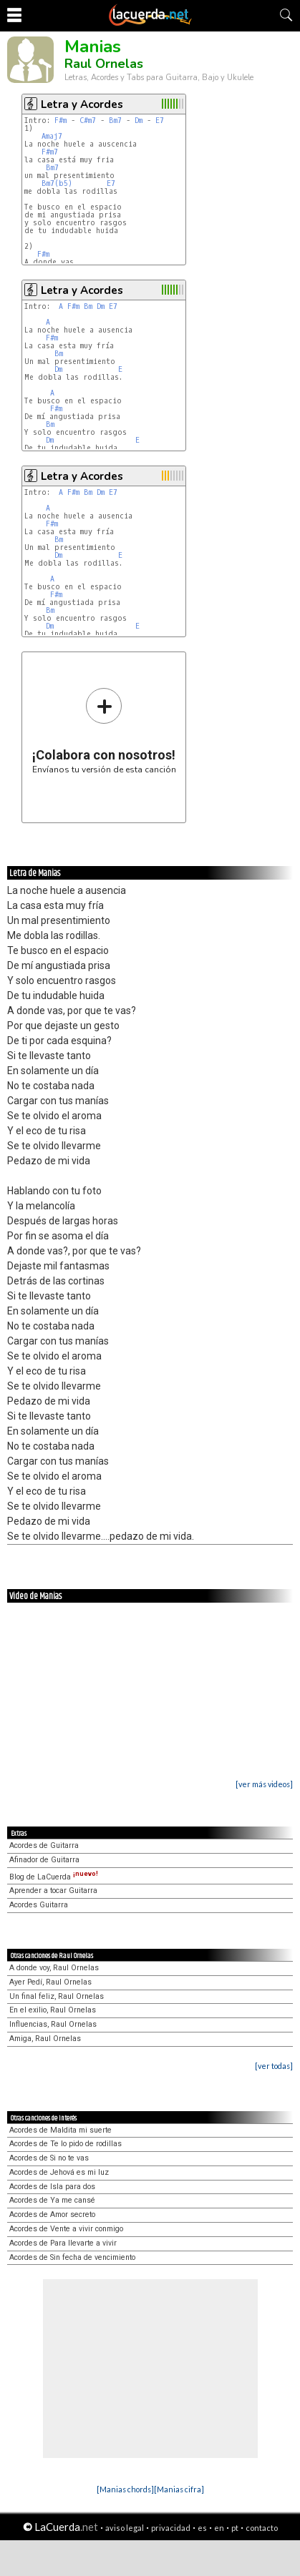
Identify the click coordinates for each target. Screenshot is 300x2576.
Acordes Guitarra (38, 1904)
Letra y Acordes (82, 104)
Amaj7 (52, 136)
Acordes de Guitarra (44, 1845)
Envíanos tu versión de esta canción (104, 730)
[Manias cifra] (179, 2489)
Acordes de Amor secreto (52, 2214)
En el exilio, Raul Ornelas (52, 2010)
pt (234, 2527)
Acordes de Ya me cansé (52, 2200)
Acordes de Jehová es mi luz (59, 2172)
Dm (138, 120)
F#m (60, 120)
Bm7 (115, 120)
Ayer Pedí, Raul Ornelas (50, 1982)
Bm (88, 306)
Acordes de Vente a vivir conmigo (66, 2228)
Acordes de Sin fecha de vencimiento (72, 2257)
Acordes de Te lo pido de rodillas (65, 2143)
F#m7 (50, 152)
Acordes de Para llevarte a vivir (63, 2243)
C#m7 (87, 120)
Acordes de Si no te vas (49, 2158)
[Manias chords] (125, 2489)
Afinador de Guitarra (44, 1859)
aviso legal (124, 2527)
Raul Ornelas (103, 63)
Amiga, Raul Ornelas (45, 2038)
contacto (262, 2527)
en (219, 2527)
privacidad (170, 2527)
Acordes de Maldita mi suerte (60, 2130)
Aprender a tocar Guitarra (53, 1890)
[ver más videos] (264, 1784)
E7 (159, 120)
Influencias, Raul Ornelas (53, 2024)
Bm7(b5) (57, 183)
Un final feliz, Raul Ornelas (56, 1996)
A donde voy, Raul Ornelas (54, 1967)
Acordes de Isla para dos (52, 2186)
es (202, 2527)
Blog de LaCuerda (53, 1877)
